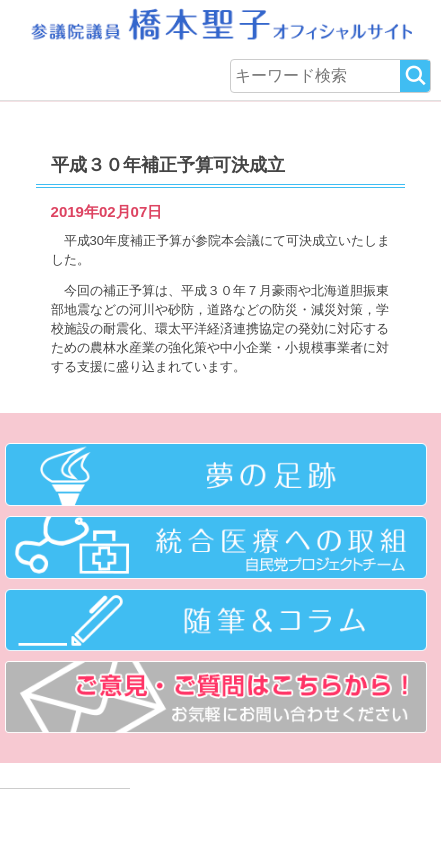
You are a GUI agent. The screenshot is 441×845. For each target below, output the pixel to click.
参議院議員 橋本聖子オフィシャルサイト (220, 25)
